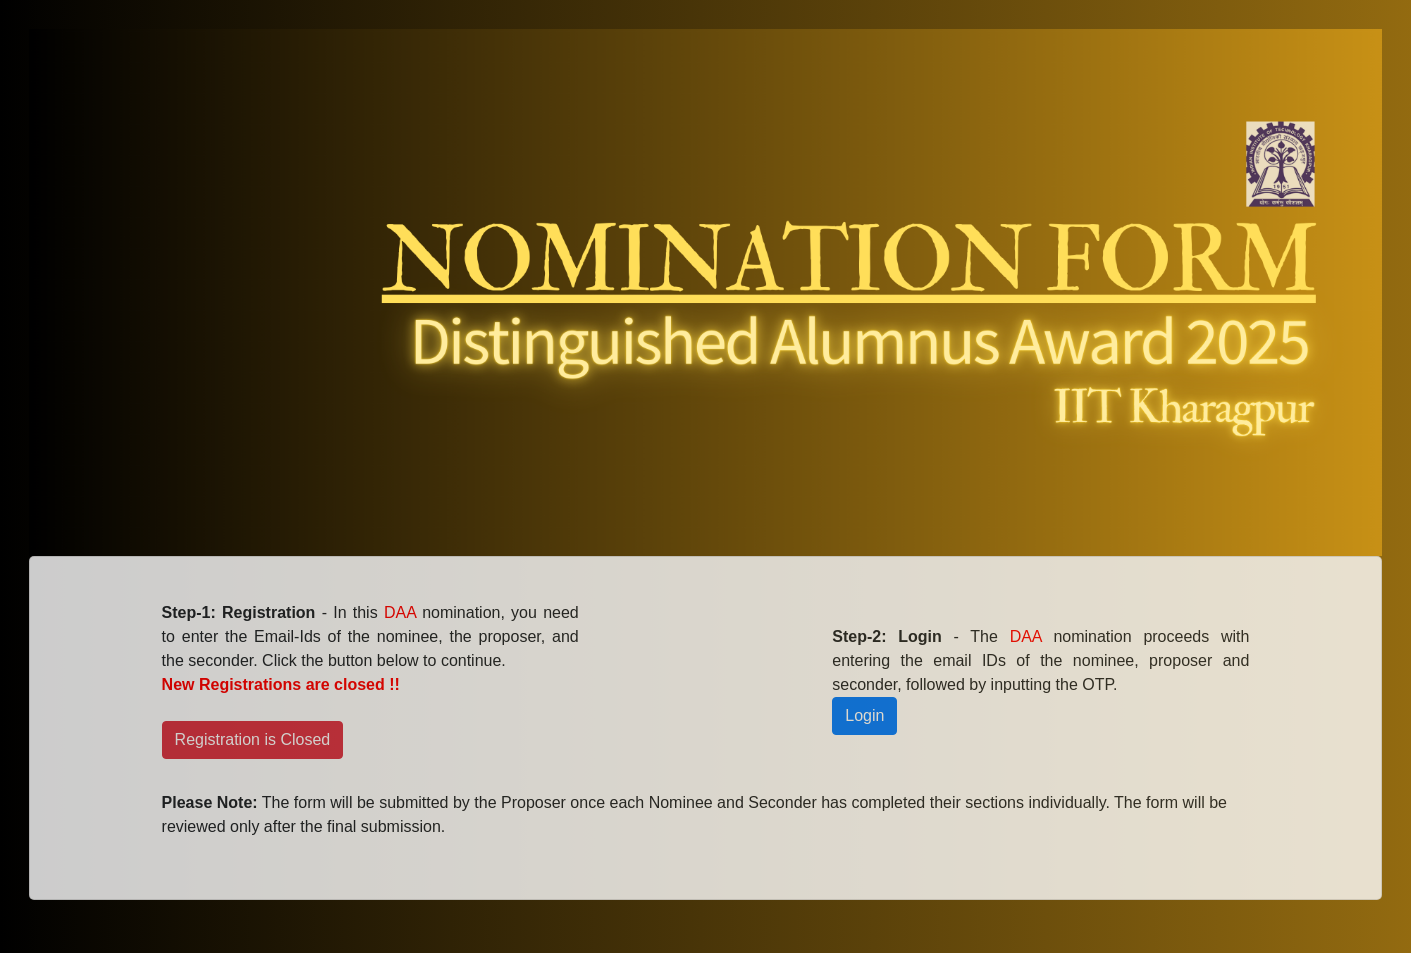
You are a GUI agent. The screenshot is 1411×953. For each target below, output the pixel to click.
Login (864, 715)
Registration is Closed (253, 739)
